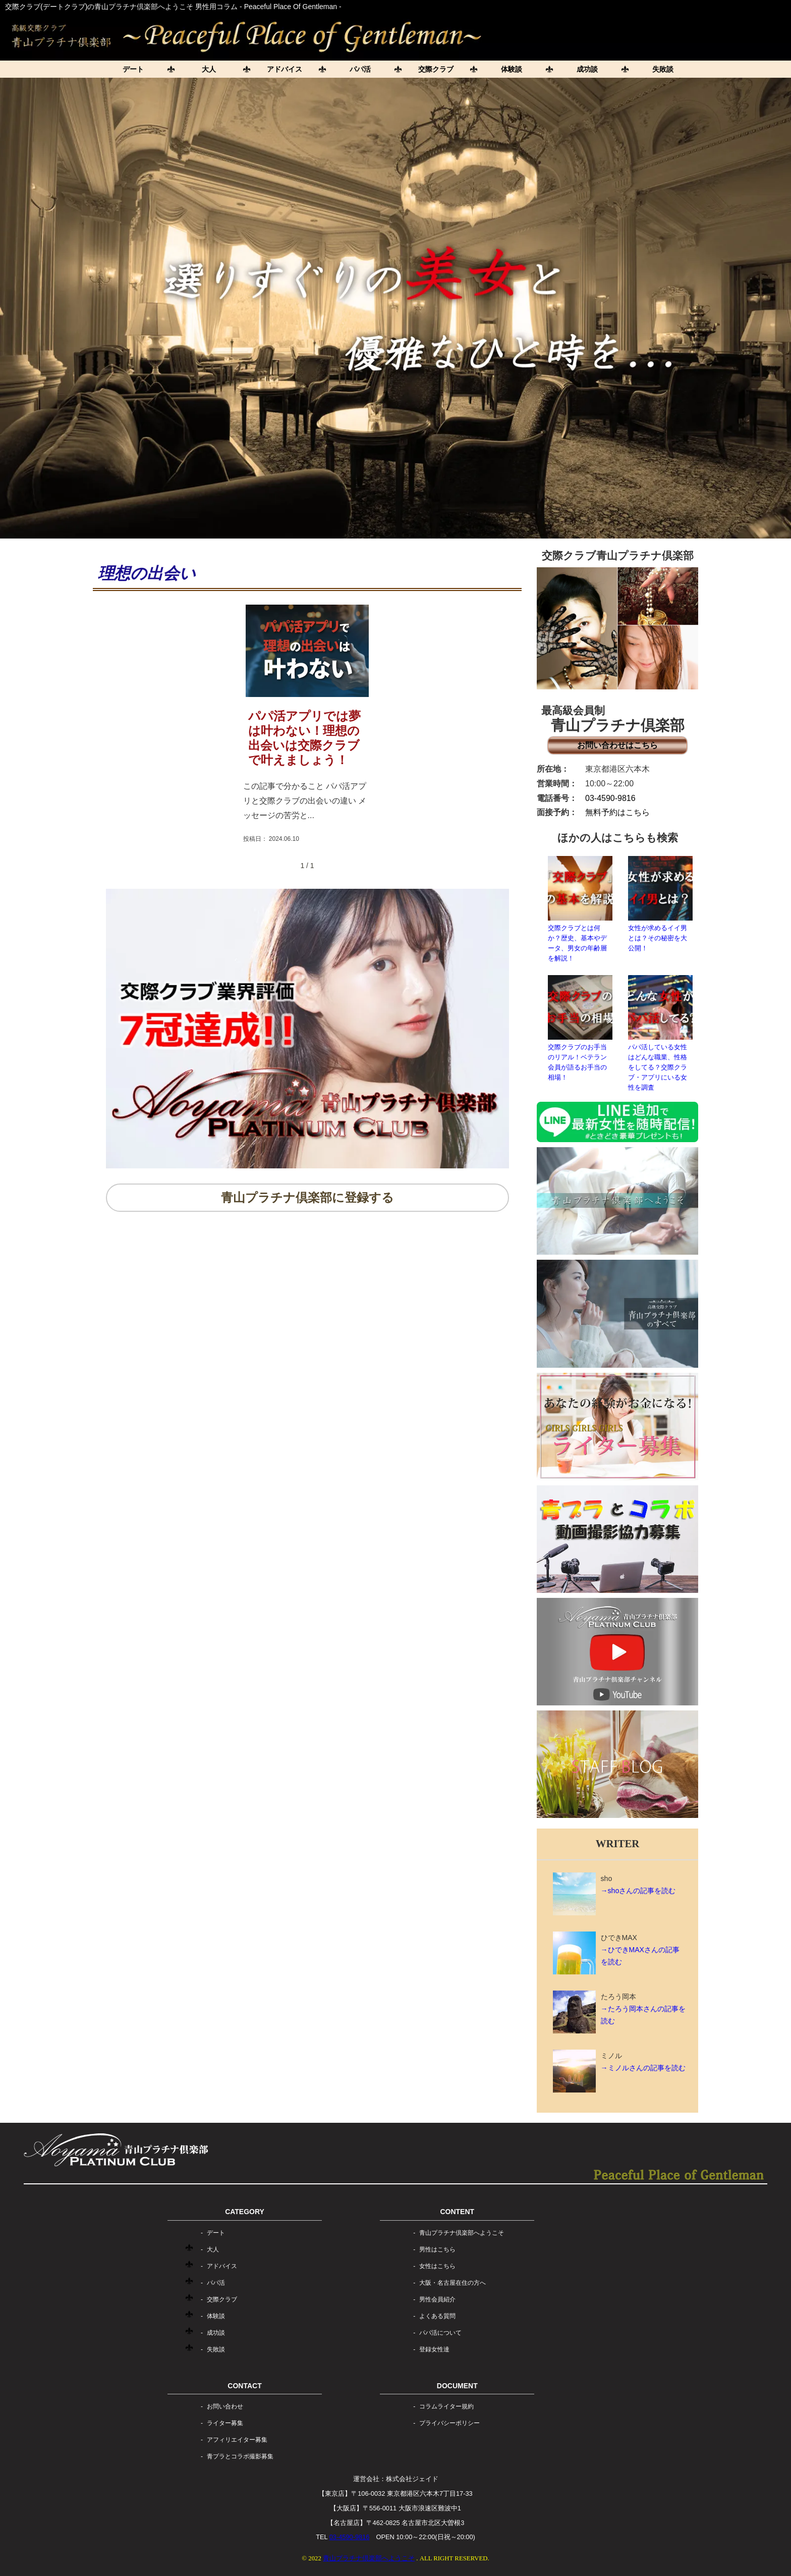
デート (133, 69)
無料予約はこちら (617, 812)
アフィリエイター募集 (237, 2439)
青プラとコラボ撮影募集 (240, 2456)
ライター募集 (225, 2423)
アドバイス (284, 69)
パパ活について (440, 2332)
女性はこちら (437, 2266)
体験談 (511, 69)
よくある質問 (437, 2316)
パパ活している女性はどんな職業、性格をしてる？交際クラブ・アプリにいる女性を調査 (660, 1033)
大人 (209, 69)
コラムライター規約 (446, 2406)
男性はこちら (437, 2249)
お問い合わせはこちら (617, 745)
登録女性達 (434, 2349)
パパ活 (360, 69)
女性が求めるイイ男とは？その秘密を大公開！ (660, 904)
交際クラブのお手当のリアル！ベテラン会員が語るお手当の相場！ (580, 1028)
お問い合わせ (225, 2406)
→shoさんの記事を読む (638, 1891)
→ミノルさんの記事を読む (643, 2068)
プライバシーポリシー (449, 2423)
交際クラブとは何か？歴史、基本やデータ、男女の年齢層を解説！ (580, 909)
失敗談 (662, 69)
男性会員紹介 (437, 2299)
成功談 (587, 69)
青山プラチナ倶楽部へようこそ (461, 2232)
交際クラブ (436, 69)
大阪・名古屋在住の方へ (452, 2282)
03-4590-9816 (610, 798)
